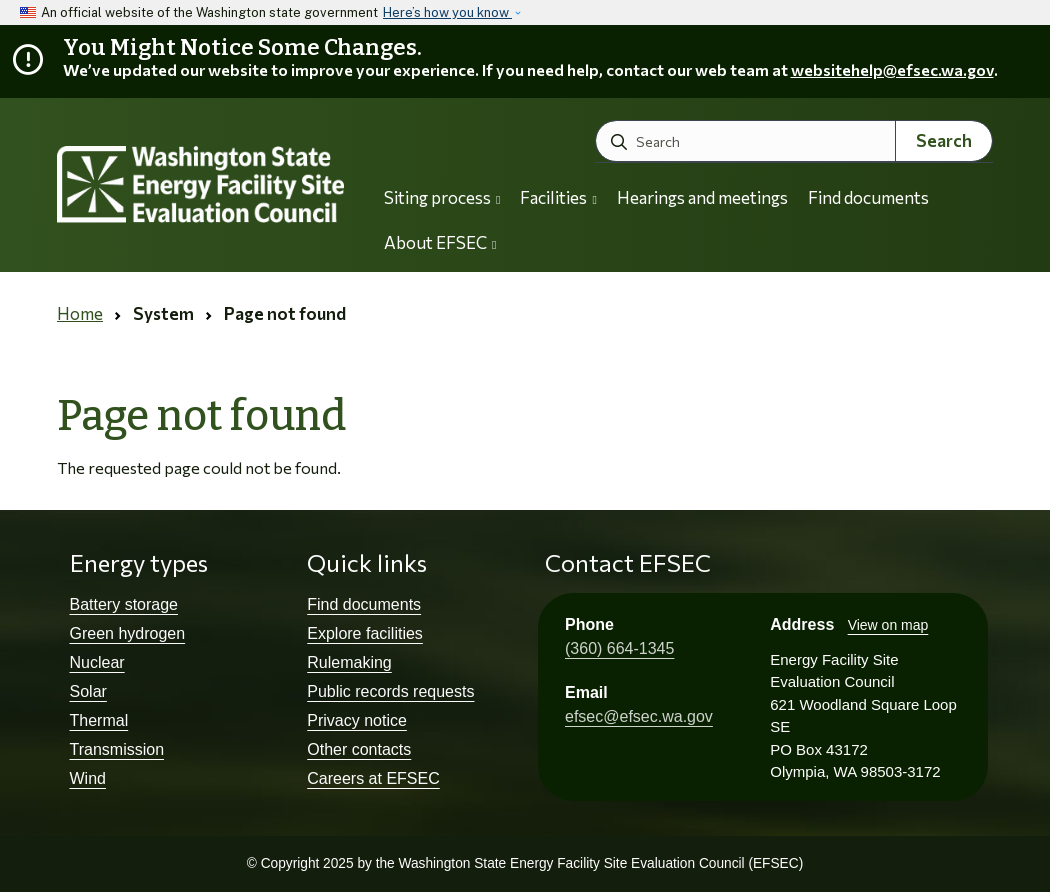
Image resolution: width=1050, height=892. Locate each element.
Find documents (868, 197)
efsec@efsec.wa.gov (639, 716)
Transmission (117, 749)
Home (80, 313)
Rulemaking (349, 662)
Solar (88, 691)
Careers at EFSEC (373, 778)
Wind (88, 778)
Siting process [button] (442, 197)
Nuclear (97, 662)
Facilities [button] (558, 197)
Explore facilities (365, 633)
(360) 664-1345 (619, 648)
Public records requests (390, 691)
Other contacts (359, 749)
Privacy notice (357, 720)
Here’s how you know (447, 12)
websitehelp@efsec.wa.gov (892, 69)
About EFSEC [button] (440, 242)
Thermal (99, 720)
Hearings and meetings (702, 197)
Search (944, 140)
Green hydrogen (128, 633)
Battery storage (124, 604)
